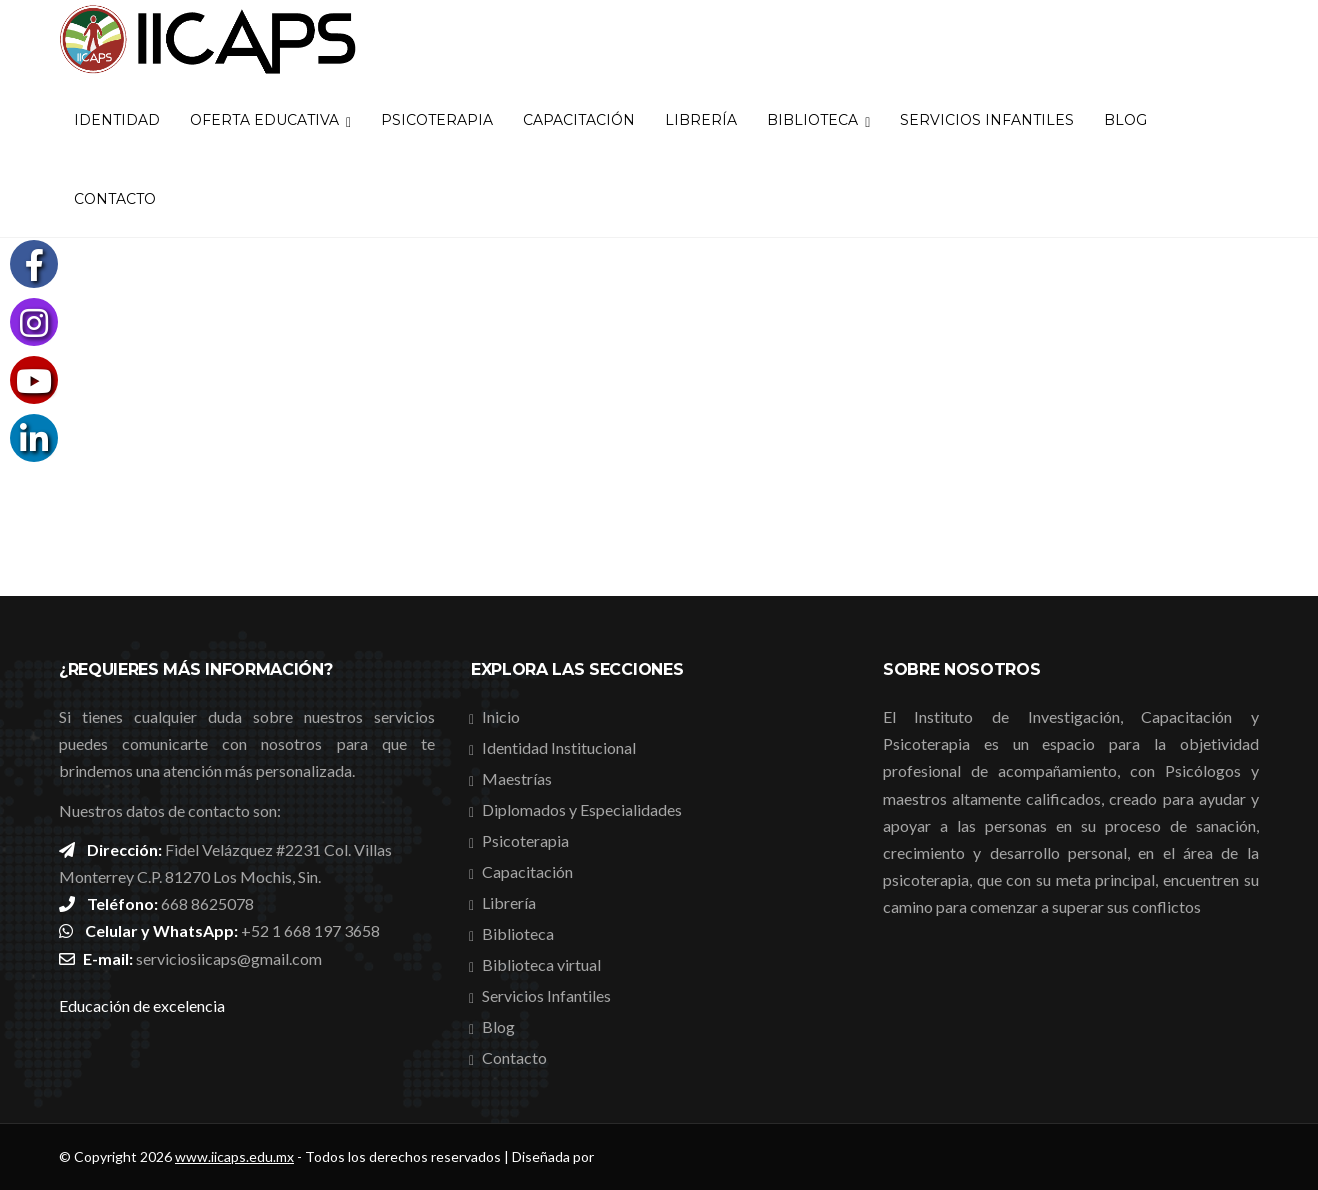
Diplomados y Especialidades (582, 809)
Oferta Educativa (270, 120)
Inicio (501, 716)
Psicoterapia (437, 120)
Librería (701, 120)
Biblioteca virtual (541, 964)
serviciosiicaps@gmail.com (229, 958)
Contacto (115, 199)
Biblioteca (818, 120)
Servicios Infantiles (987, 120)
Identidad (117, 120)
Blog (1125, 120)
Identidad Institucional (559, 747)
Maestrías (517, 778)
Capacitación (579, 120)
